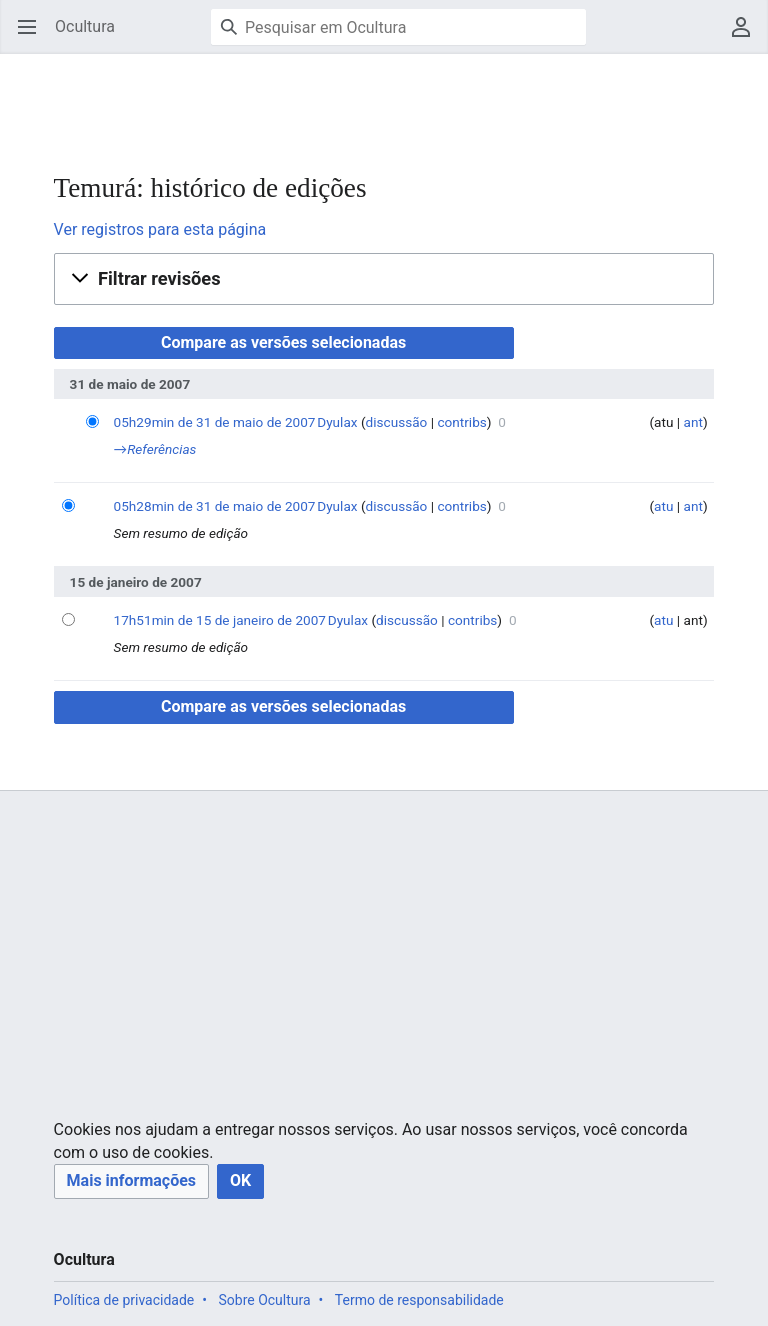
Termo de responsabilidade (419, 1300)
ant (693, 422)
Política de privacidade (124, 1300)
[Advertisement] (364, 100)
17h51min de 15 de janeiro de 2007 (220, 620)
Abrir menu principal (33, 36)
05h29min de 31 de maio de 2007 (215, 422)
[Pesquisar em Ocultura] (398, 27)
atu (663, 506)
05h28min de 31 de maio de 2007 (215, 506)
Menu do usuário (747, 36)
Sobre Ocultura (264, 1300)
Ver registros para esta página (160, 229)
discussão (397, 422)
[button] (384, 279)
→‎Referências (155, 449)
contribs (461, 422)
